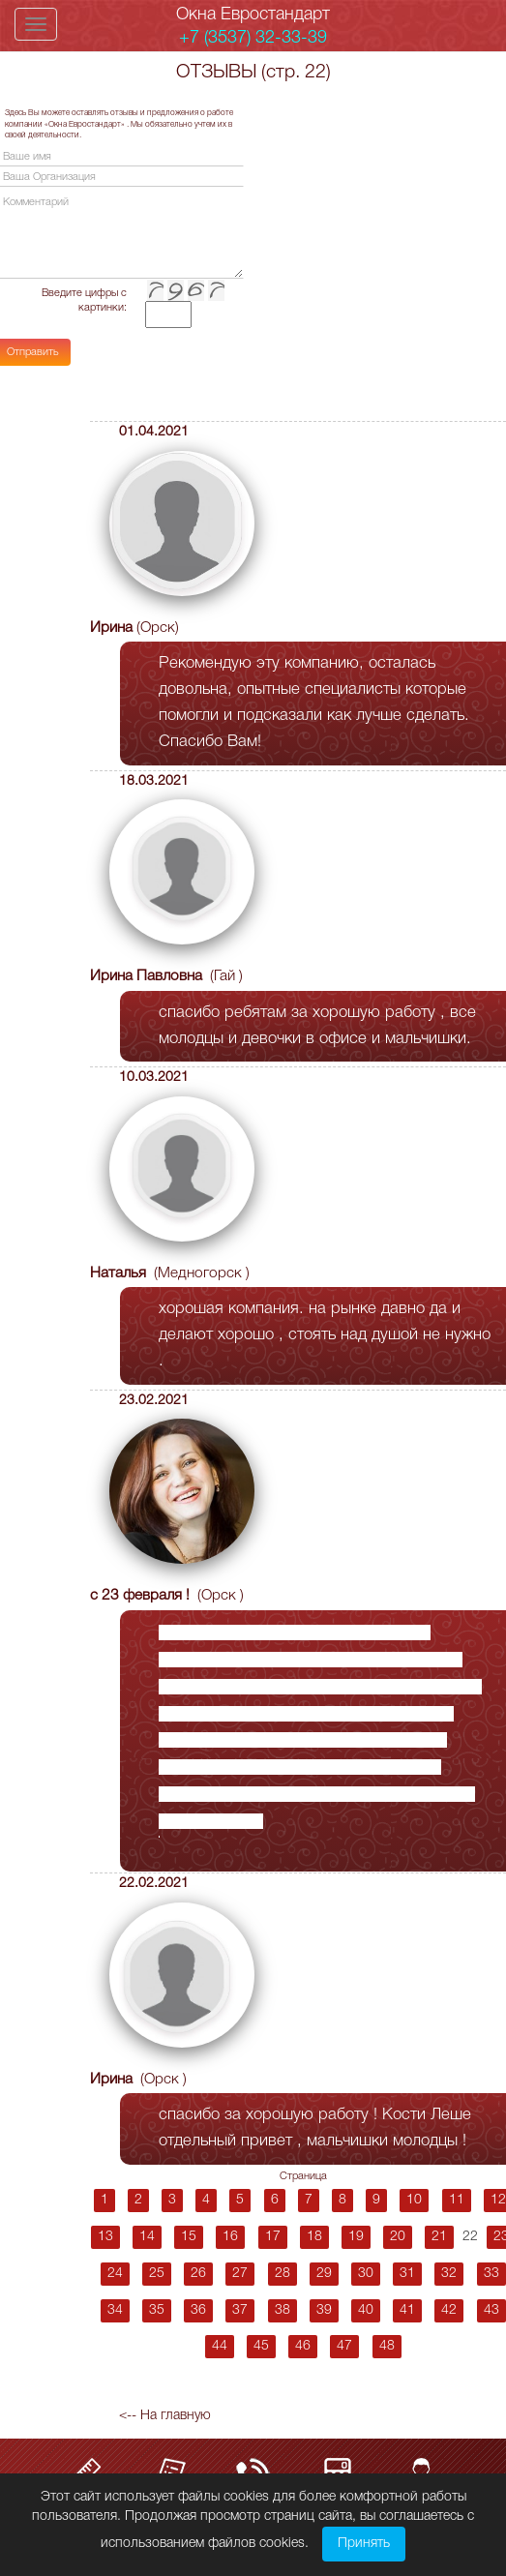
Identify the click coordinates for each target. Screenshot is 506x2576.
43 (491, 2310)
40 (365, 2310)
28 (282, 2273)
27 (240, 2273)
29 (324, 2273)
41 (407, 2310)
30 (365, 2273)
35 (156, 2310)
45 (261, 2346)
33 (491, 2273)
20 (397, 2237)
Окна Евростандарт (253, 14)
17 (273, 2237)
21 (439, 2237)
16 (230, 2237)
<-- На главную (165, 2416)
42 (449, 2310)
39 (324, 2310)
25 (156, 2273)
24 (115, 2273)
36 (198, 2310)
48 (387, 2346)
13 (105, 2237)
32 (449, 2273)
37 (240, 2310)
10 (414, 2200)
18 (314, 2237)
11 (456, 2200)
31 (407, 2273)
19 (356, 2237)
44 (219, 2346)
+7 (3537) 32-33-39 (253, 37)
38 (282, 2310)
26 (198, 2273)
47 (344, 2346)
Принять (364, 2543)
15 (188, 2237)
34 (115, 2310)
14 (147, 2237)
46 (303, 2346)
